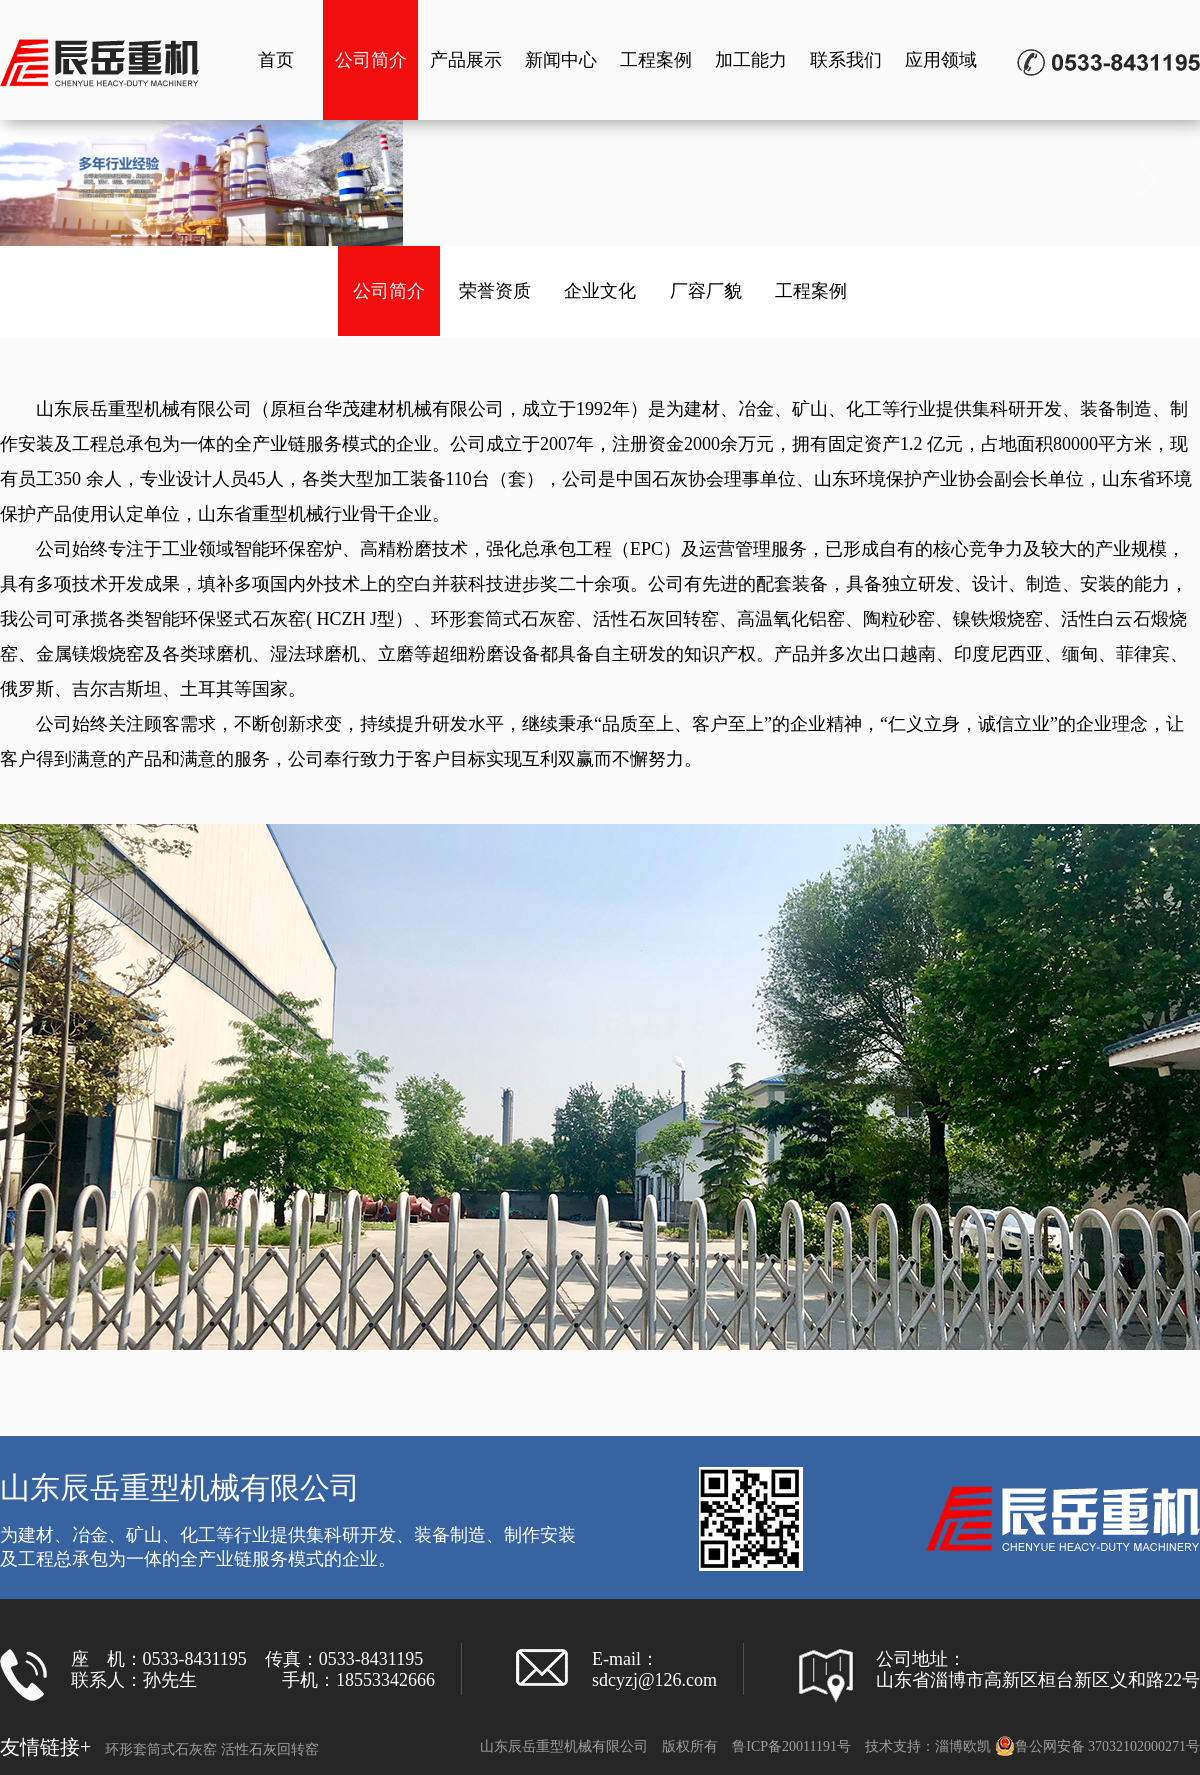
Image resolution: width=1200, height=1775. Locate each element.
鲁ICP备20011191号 (791, 1746)
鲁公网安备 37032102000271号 (1098, 1746)
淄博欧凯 (963, 1746)
